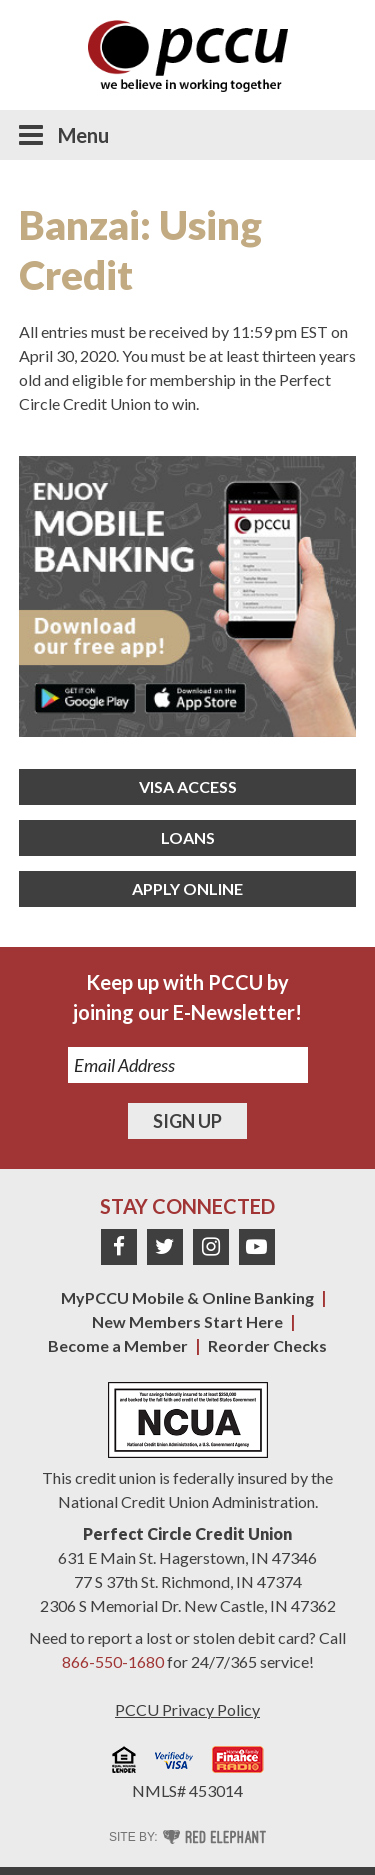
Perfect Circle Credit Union (187, 1533)
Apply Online (187, 888)
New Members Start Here (187, 1321)
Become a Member (118, 1345)
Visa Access (188, 786)
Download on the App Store (195, 698)
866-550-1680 (113, 1661)
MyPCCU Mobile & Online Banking (187, 1297)
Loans (188, 837)
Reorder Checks (267, 1345)
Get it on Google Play (85, 698)
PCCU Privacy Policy (187, 1709)
